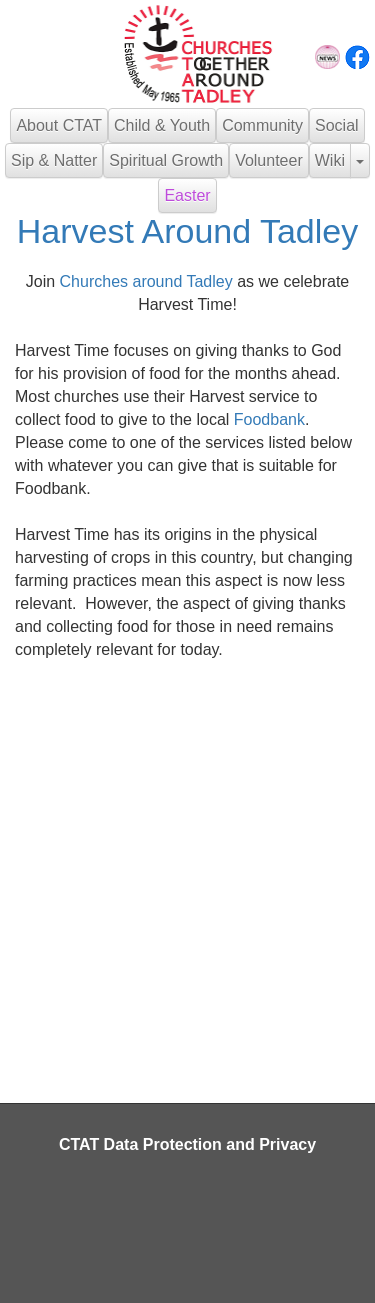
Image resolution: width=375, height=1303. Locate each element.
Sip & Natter (54, 160)
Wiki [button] (330, 160)
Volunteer (269, 160)
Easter (187, 195)
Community (262, 125)
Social (337, 125)
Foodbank (269, 419)
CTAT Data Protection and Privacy (187, 1144)
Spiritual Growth (166, 160)
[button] (360, 160)
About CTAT (59, 125)
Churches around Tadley (146, 281)
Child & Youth (162, 125)
